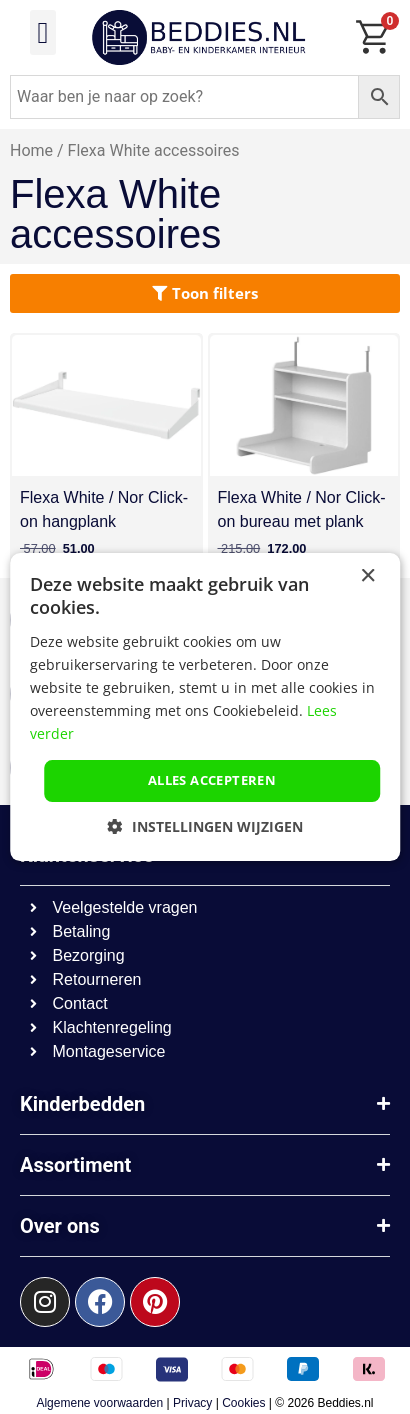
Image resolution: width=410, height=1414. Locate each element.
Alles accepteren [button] (212, 780)
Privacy (192, 1403)
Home (31, 150)
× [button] (367, 576)
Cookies (243, 1403)
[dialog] (205, 707)
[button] (43, 32)
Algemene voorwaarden (99, 1403)
